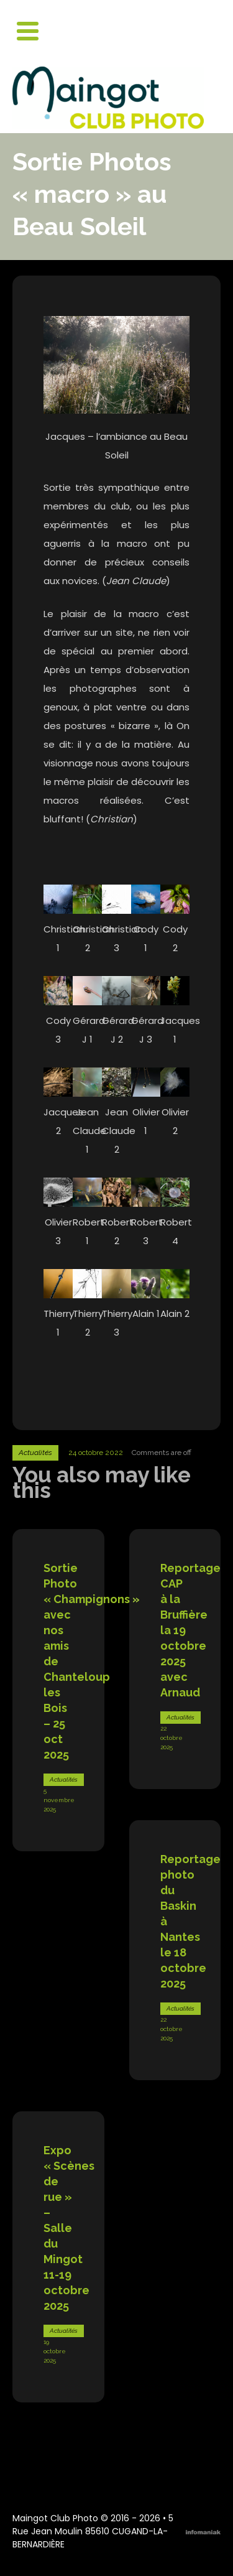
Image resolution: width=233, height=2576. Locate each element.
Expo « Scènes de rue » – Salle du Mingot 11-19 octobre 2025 (68, 2228)
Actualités (35, 1452)
